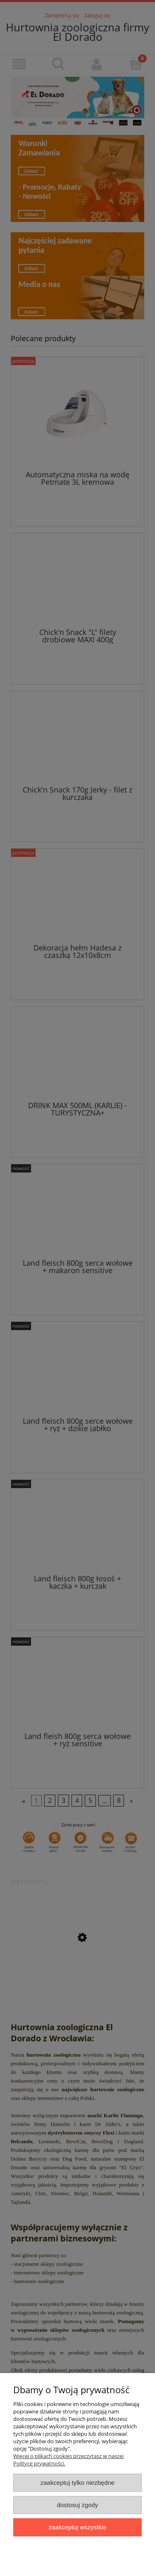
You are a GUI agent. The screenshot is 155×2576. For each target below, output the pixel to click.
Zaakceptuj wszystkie (77, 2527)
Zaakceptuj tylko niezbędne (77, 2482)
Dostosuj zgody (77, 2504)
